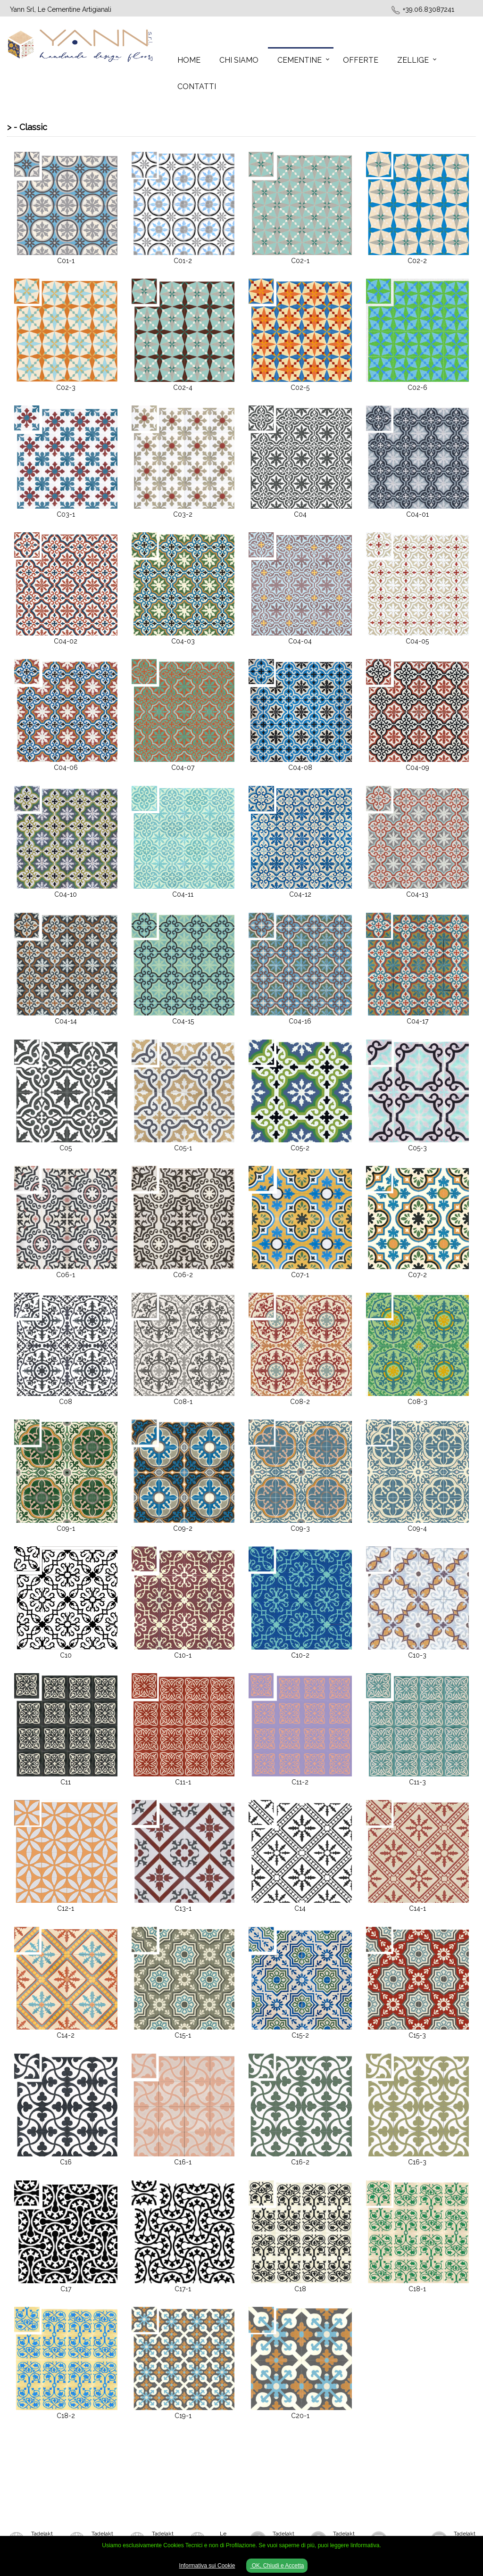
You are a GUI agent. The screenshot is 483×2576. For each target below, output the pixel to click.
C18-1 (417, 2289)
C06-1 (65, 1275)
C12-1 (65, 1908)
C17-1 (183, 2289)
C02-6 (417, 387)
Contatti (196, 86)
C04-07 (182, 767)
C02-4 (182, 387)
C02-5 (300, 387)
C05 (65, 1148)
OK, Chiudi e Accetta (277, 2565)
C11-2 (299, 1782)
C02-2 (417, 260)
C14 (300, 1908)
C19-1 (183, 2415)
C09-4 (417, 1528)
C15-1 (183, 2035)
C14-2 (66, 2035)
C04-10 (65, 894)
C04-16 (300, 1021)
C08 (65, 1401)
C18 (300, 2289)
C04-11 (182, 894)
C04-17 (417, 1021)
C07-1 (300, 1275)
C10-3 (417, 1655)
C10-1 (183, 1655)
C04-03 (183, 641)
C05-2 (300, 1148)
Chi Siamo (238, 60)
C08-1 (183, 1401)
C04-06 (66, 767)
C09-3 (300, 1528)
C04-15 (183, 1021)
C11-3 (417, 1782)
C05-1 (183, 1148)
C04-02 (65, 641)
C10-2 (300, 1655)
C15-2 (300, 2035)
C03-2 (182, 514)
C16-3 (417, 2162)
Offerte (360, 60)
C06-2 (183, 1275)
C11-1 (183, 1782)
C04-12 (300, 894)
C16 (66, 2162)
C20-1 (300, 2415)
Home (188, 60)
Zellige (413, 60)
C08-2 (300, 1401)
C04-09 (417, 767)
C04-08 (300, 767)
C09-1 (66, 1528)
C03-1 (66, 514)
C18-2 (66, 2415)
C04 (300, 514)
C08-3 (417, 1401)
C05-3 (417, 1148)
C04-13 (417, 894)
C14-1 (417, 1908)
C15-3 (417, 2035)
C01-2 (183, 260)
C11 (65, 1782)
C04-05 (417, 641)
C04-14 (66, 1021)
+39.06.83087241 (428, 9)
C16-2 (300, 2162)
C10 (66, 1655)
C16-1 (183, 2162)
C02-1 (300, 260)
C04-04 (300, 641)
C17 (65, 2289)
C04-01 (417, 514)
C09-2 (182, 1528)
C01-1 (66, 260)
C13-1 (183, 1908)
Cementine (299, 60)
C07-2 (417, 1275)
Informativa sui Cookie (207, 2565)
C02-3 (65, 387)
